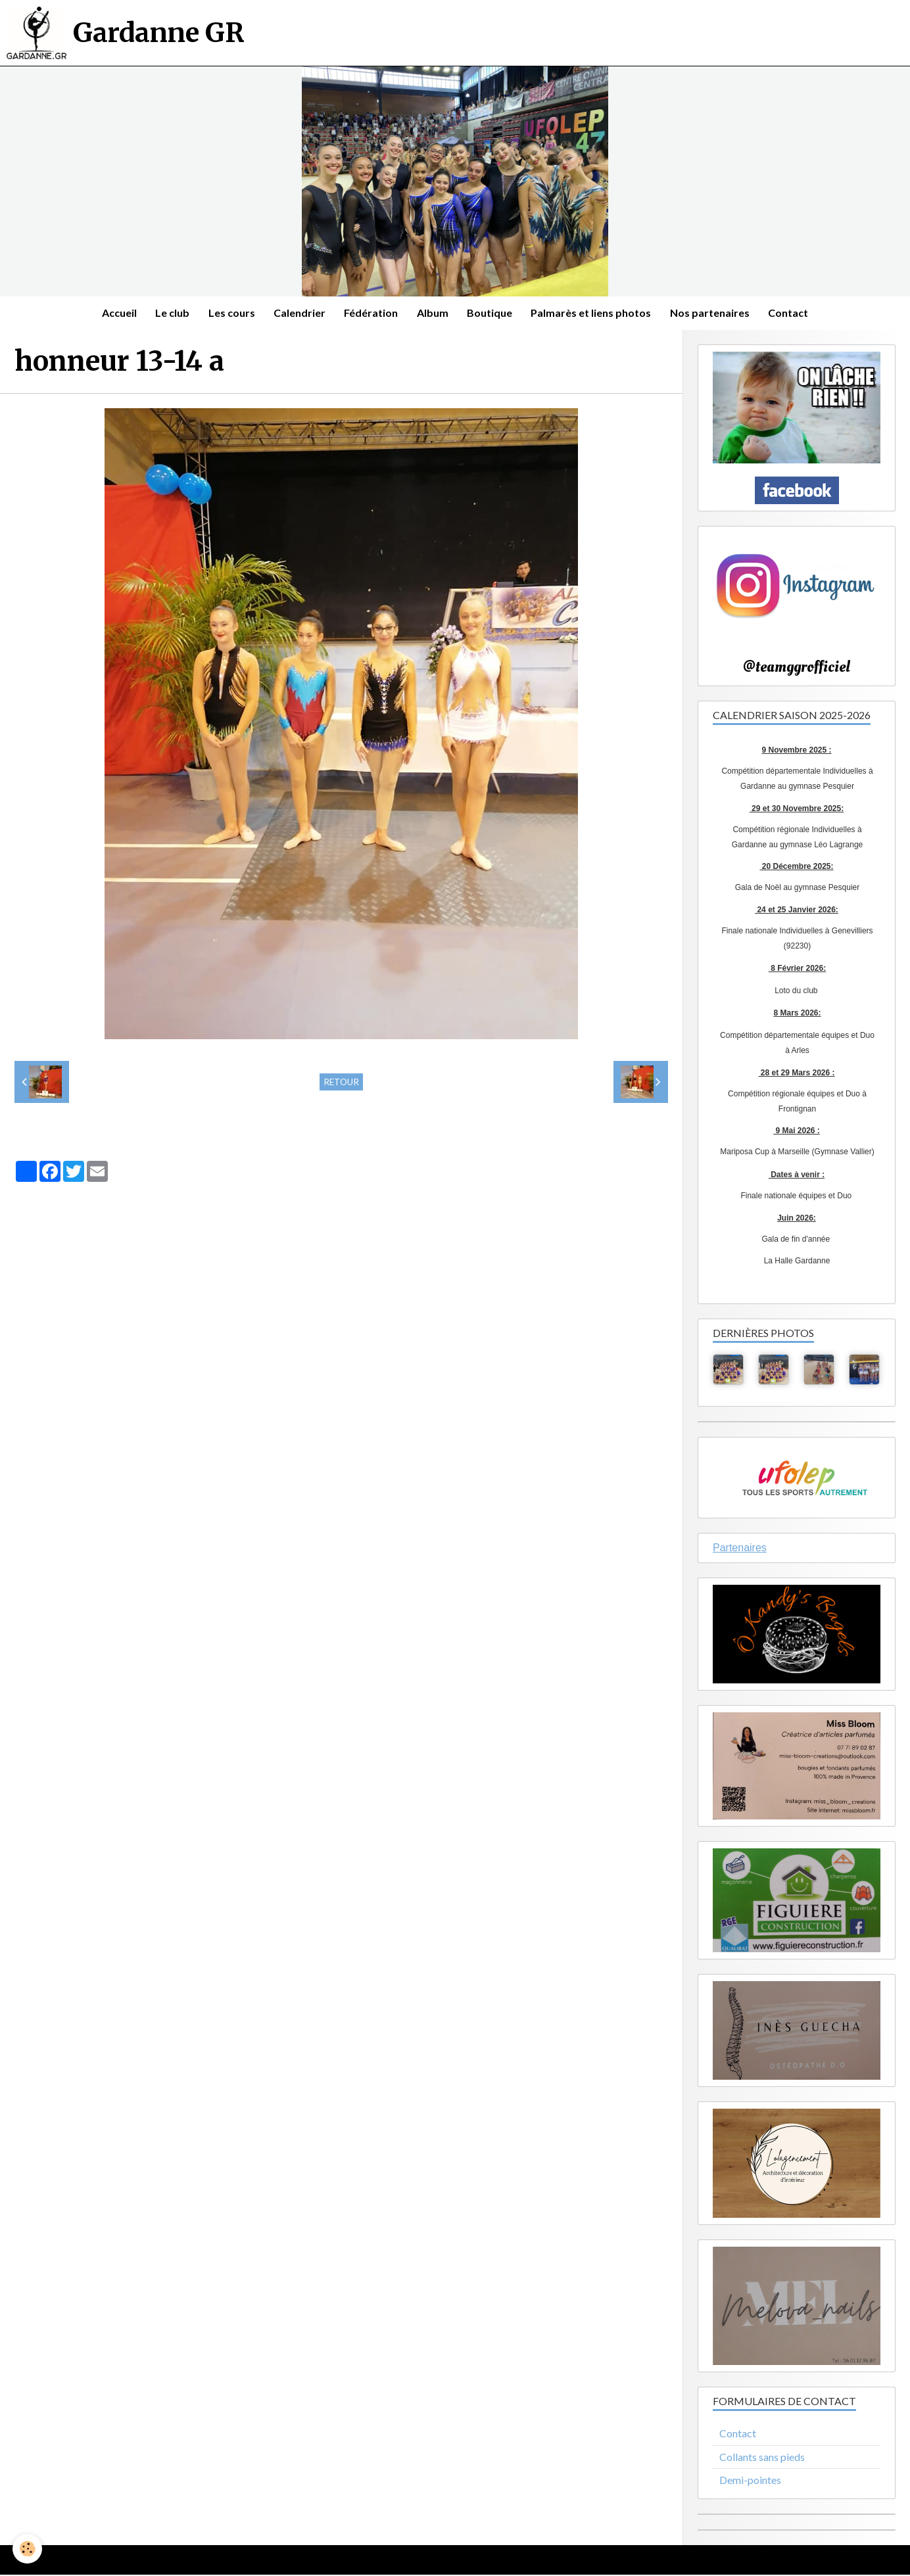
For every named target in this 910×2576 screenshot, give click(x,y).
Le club (169, 313)
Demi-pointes (750, 2481)
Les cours (229, 313)
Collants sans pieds (762, 2457)
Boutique (491, 313)
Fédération (371, 313)
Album (433, 313)
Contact (793, 313)
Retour (341, 1082)
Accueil (114, 313)
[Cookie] (28, 2549)
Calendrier (298, 313)
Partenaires (740, 1549)
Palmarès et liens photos (594, 313)
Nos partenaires (714, 313)
